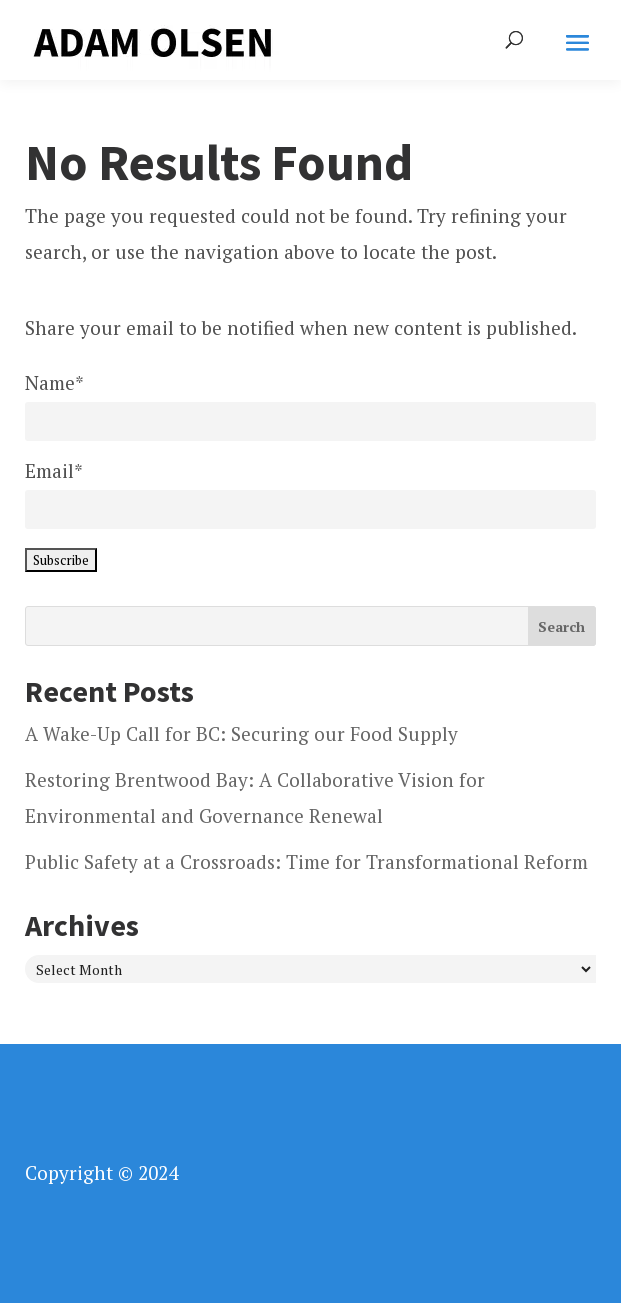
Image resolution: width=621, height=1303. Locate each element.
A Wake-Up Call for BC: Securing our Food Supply (241, 733)
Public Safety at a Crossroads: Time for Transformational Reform (306, 861)
